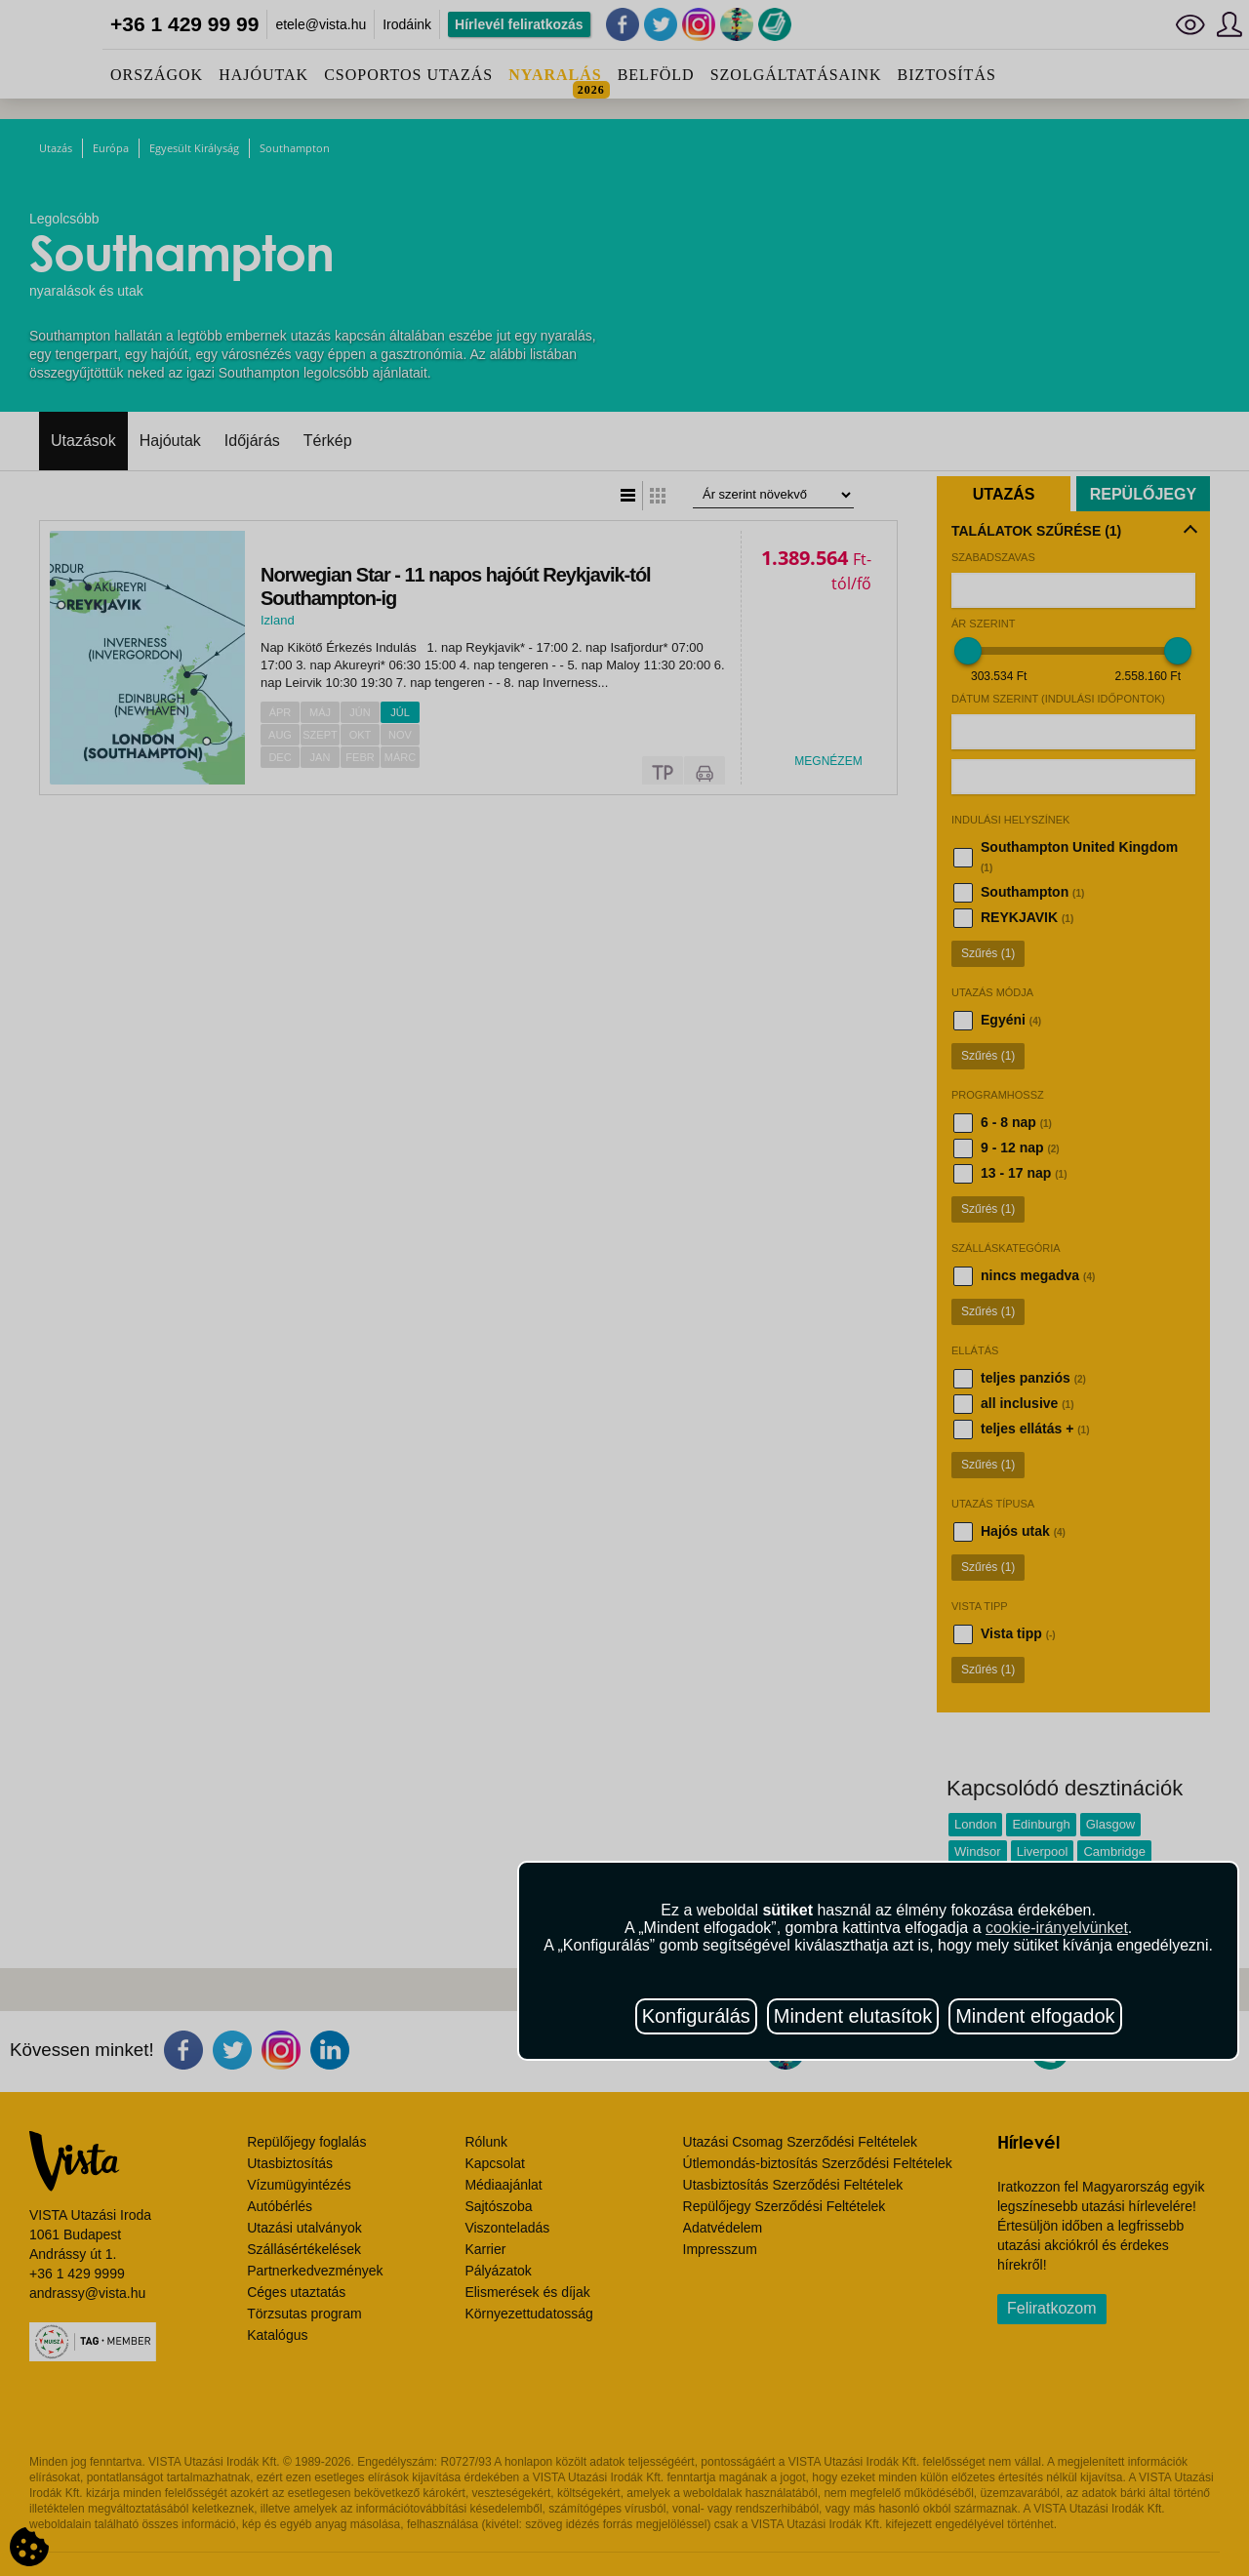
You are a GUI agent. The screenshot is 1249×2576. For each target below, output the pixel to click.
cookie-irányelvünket (1057, 1927)
